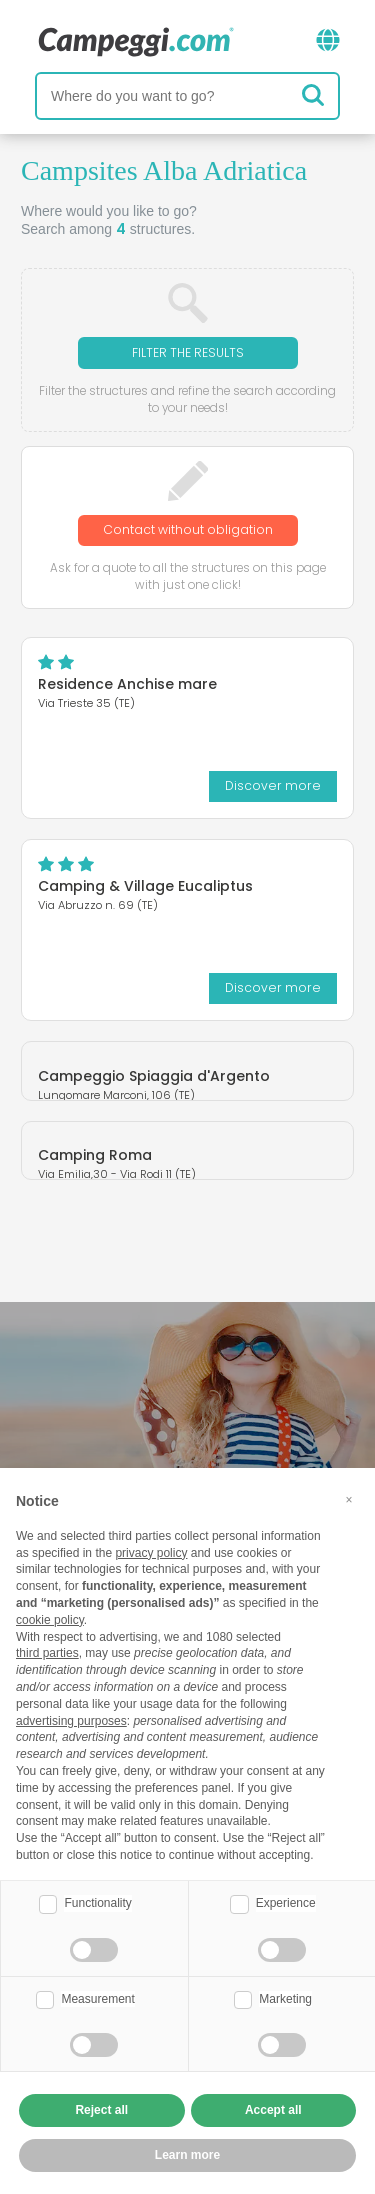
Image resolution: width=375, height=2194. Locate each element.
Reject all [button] (101, 2110)
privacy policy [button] (151, 1553)
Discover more (273, 785)
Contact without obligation (188, 529)
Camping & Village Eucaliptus (145, 886)
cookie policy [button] (50, 1620)
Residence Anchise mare (127, 684)
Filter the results (188, 352)
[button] (349, 1500)
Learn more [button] (187, 2155)
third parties (47, 1653)
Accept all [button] (273, 2110)
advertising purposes (71, 1721)
